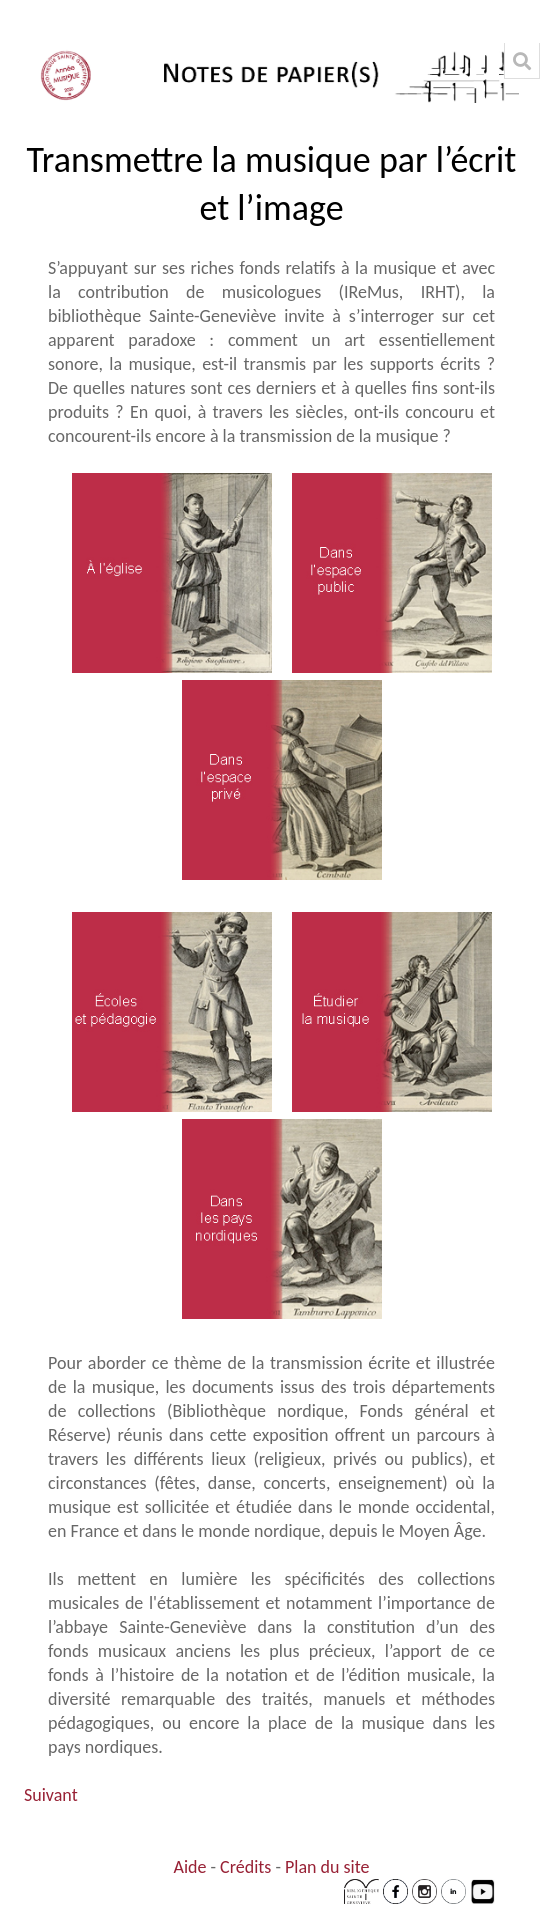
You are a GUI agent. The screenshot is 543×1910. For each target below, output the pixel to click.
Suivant (51, 1795)
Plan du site (327, 1867)
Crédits (245, 1867)
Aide (189, 1867)
